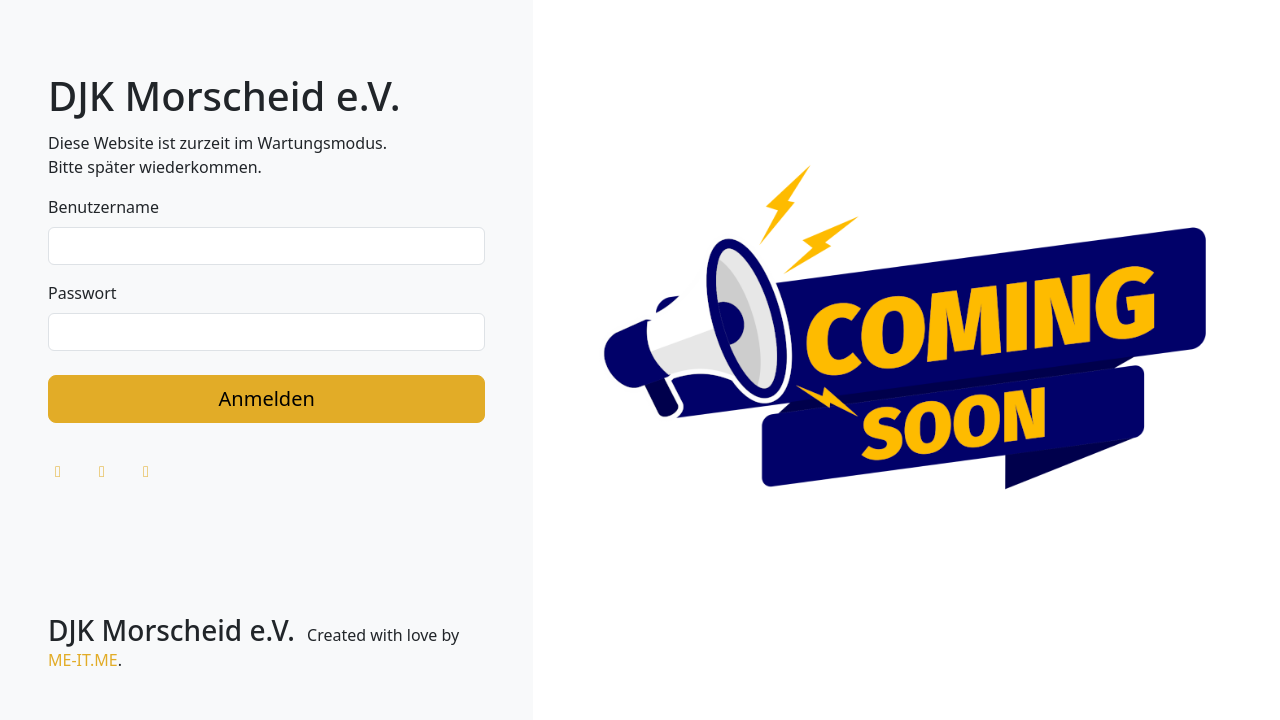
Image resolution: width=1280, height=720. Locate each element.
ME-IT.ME (83, 660)
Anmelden (267, 398)
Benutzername (103, 207)
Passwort (82, 293)
